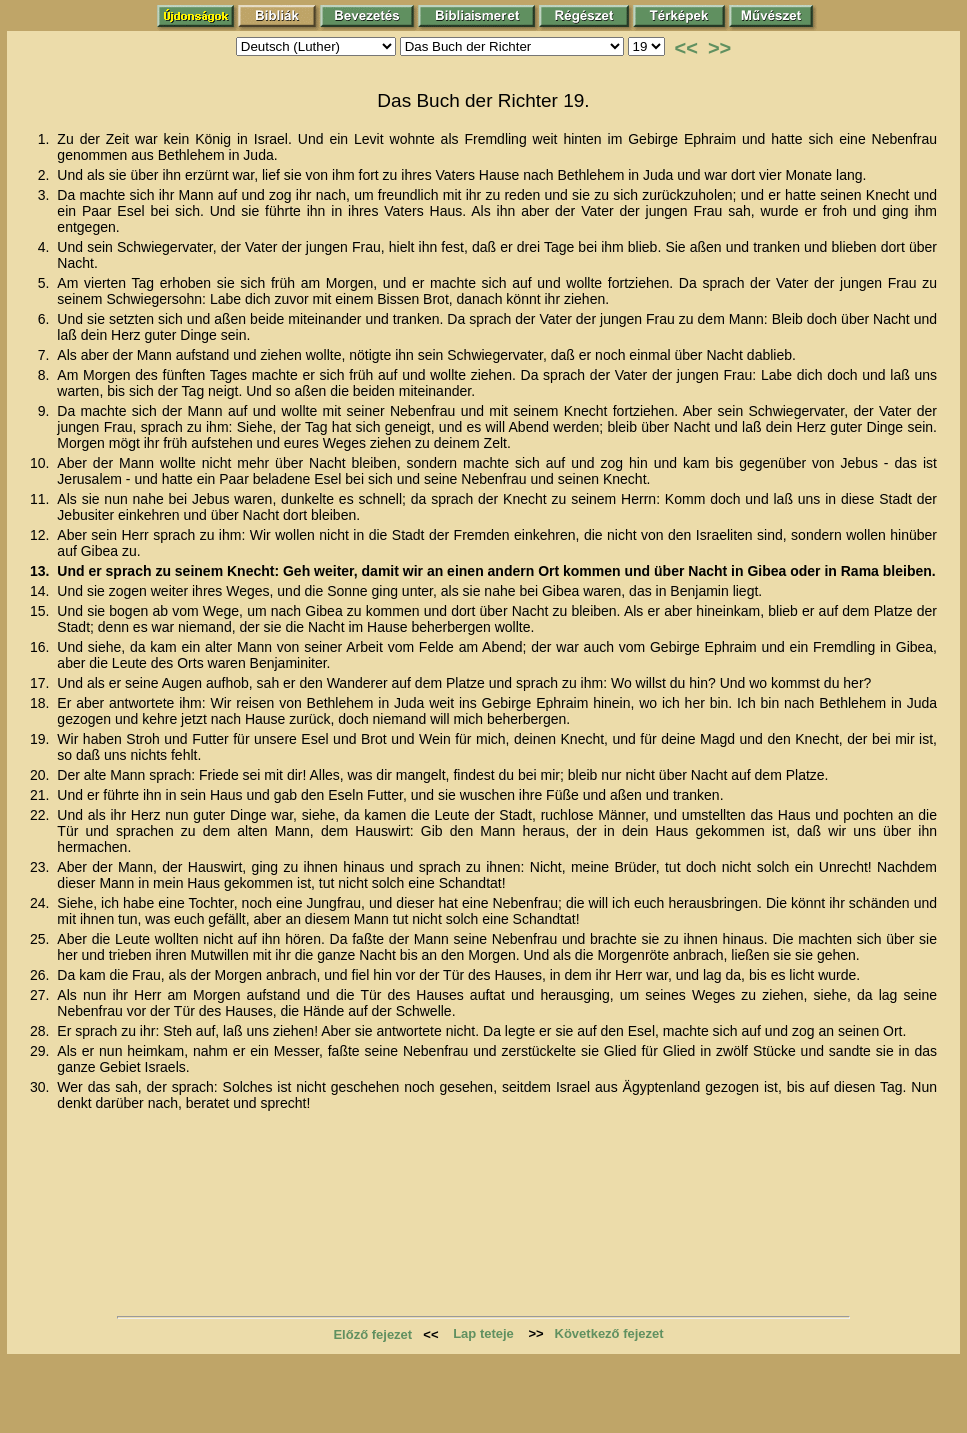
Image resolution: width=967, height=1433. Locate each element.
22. (41, 815)
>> (719, 48)
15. (41, 611)
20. (41, 775)
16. (41, 647)
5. (46, 283)
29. (41, 1051)
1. (46, 139)
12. (41, 535)
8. (46, 375)
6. (46, 319)
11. (41, 499)
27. (41, 995)
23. (41, 867)
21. (41, 795)
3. (46, 195)
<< (686, 48)
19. (41, 739)
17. (41, 683)
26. (41, 975)
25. (41, 939)
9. (46, 411)
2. (46, 175)
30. (41, 1087)
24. (41, 903)
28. (41, 1031)
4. (46, 247)
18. (41, 703)
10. (41, 463)
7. (46, 355)
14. (41, 591)
